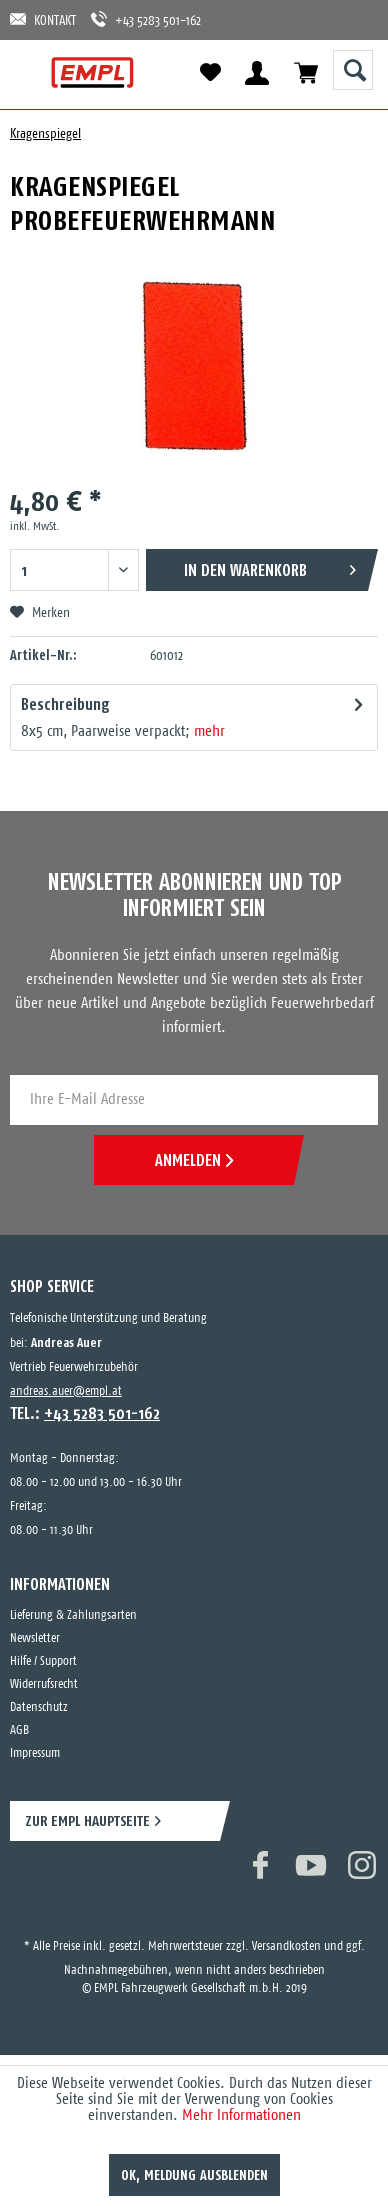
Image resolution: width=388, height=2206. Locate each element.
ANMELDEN (194, 1160)
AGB (19, 1730)
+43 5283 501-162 (146, 19)
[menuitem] (32, 72)
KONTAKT (43, 19)
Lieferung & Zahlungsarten (73, 1615)
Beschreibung (65, 704)
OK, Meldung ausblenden (194, 2175)
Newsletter (35, 1638)
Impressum (35, 1753)
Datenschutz (39, 1707)
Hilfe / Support (43, 1661)
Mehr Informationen (241, 2115)
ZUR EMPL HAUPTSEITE (87, 1820)
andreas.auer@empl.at (66, 1391)
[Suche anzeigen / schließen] (353, 70)
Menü (32, 72)
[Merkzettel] (210, 73)
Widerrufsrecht (44, 1684)
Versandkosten (286, 1946)
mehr (209, 731)
